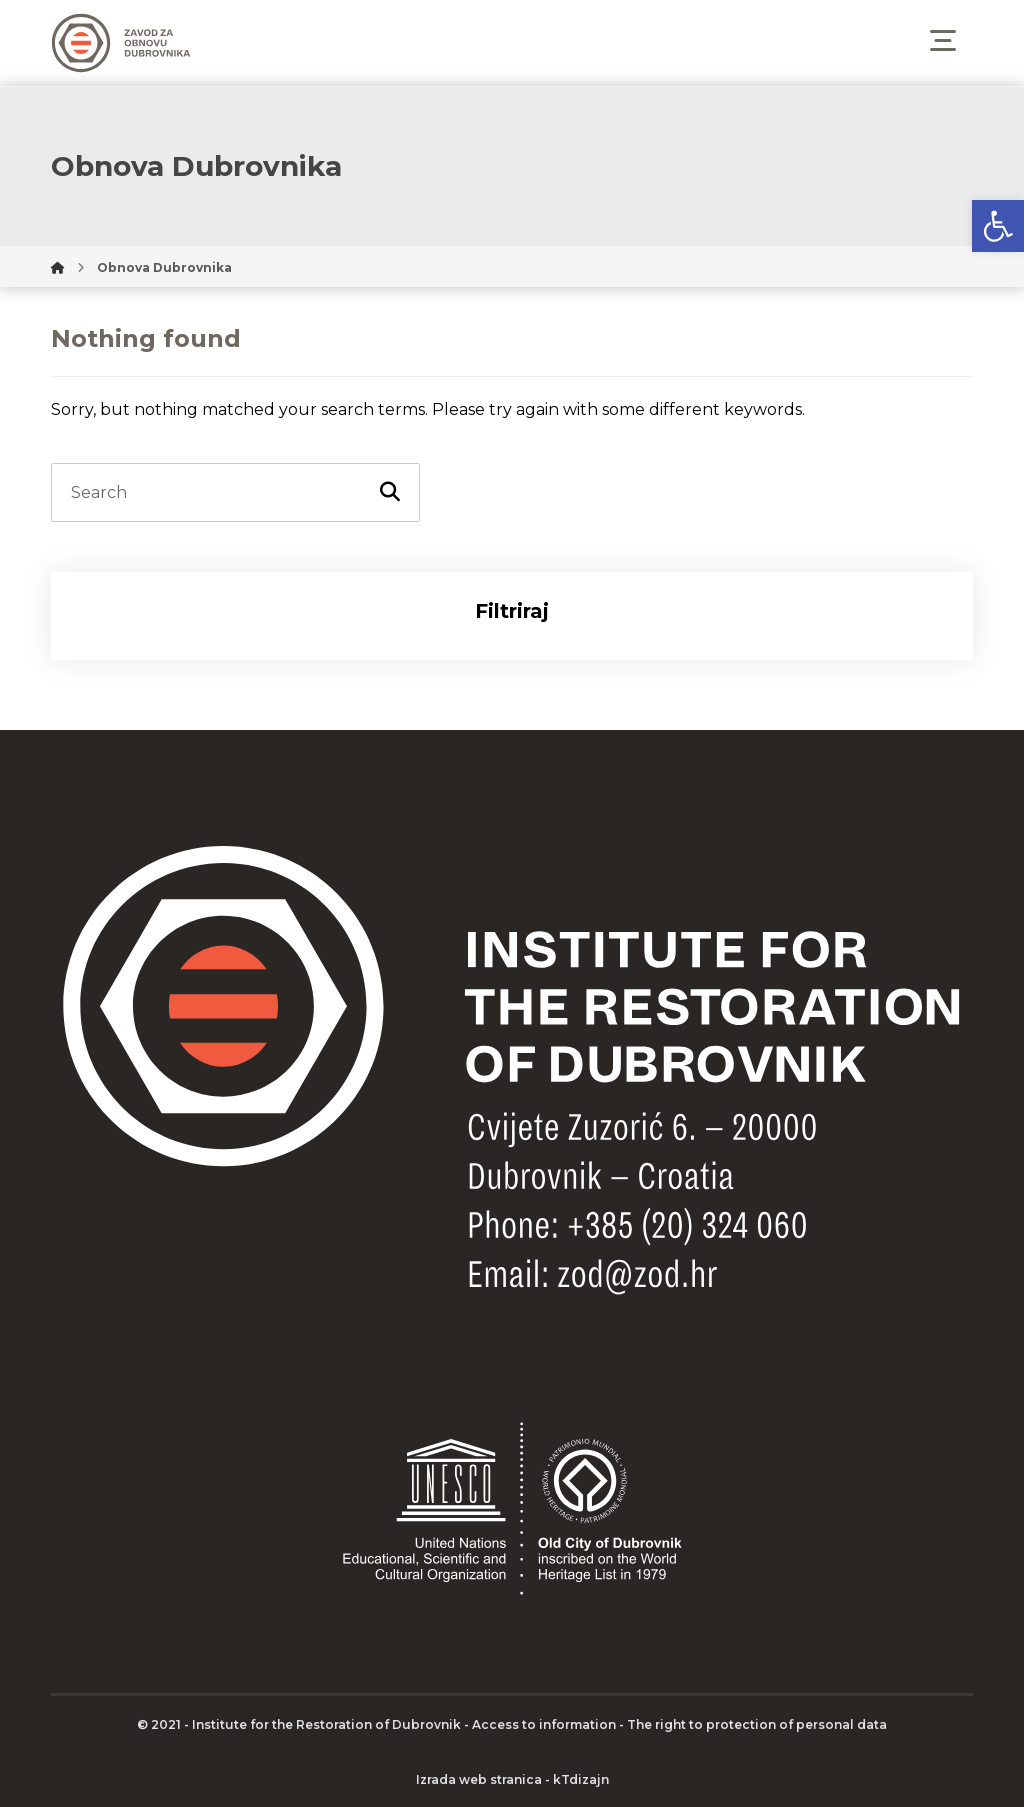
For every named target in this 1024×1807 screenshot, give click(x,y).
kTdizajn (581, 1779)
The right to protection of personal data (757, 1724)
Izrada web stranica (479, 1779)
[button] (998, 226)
